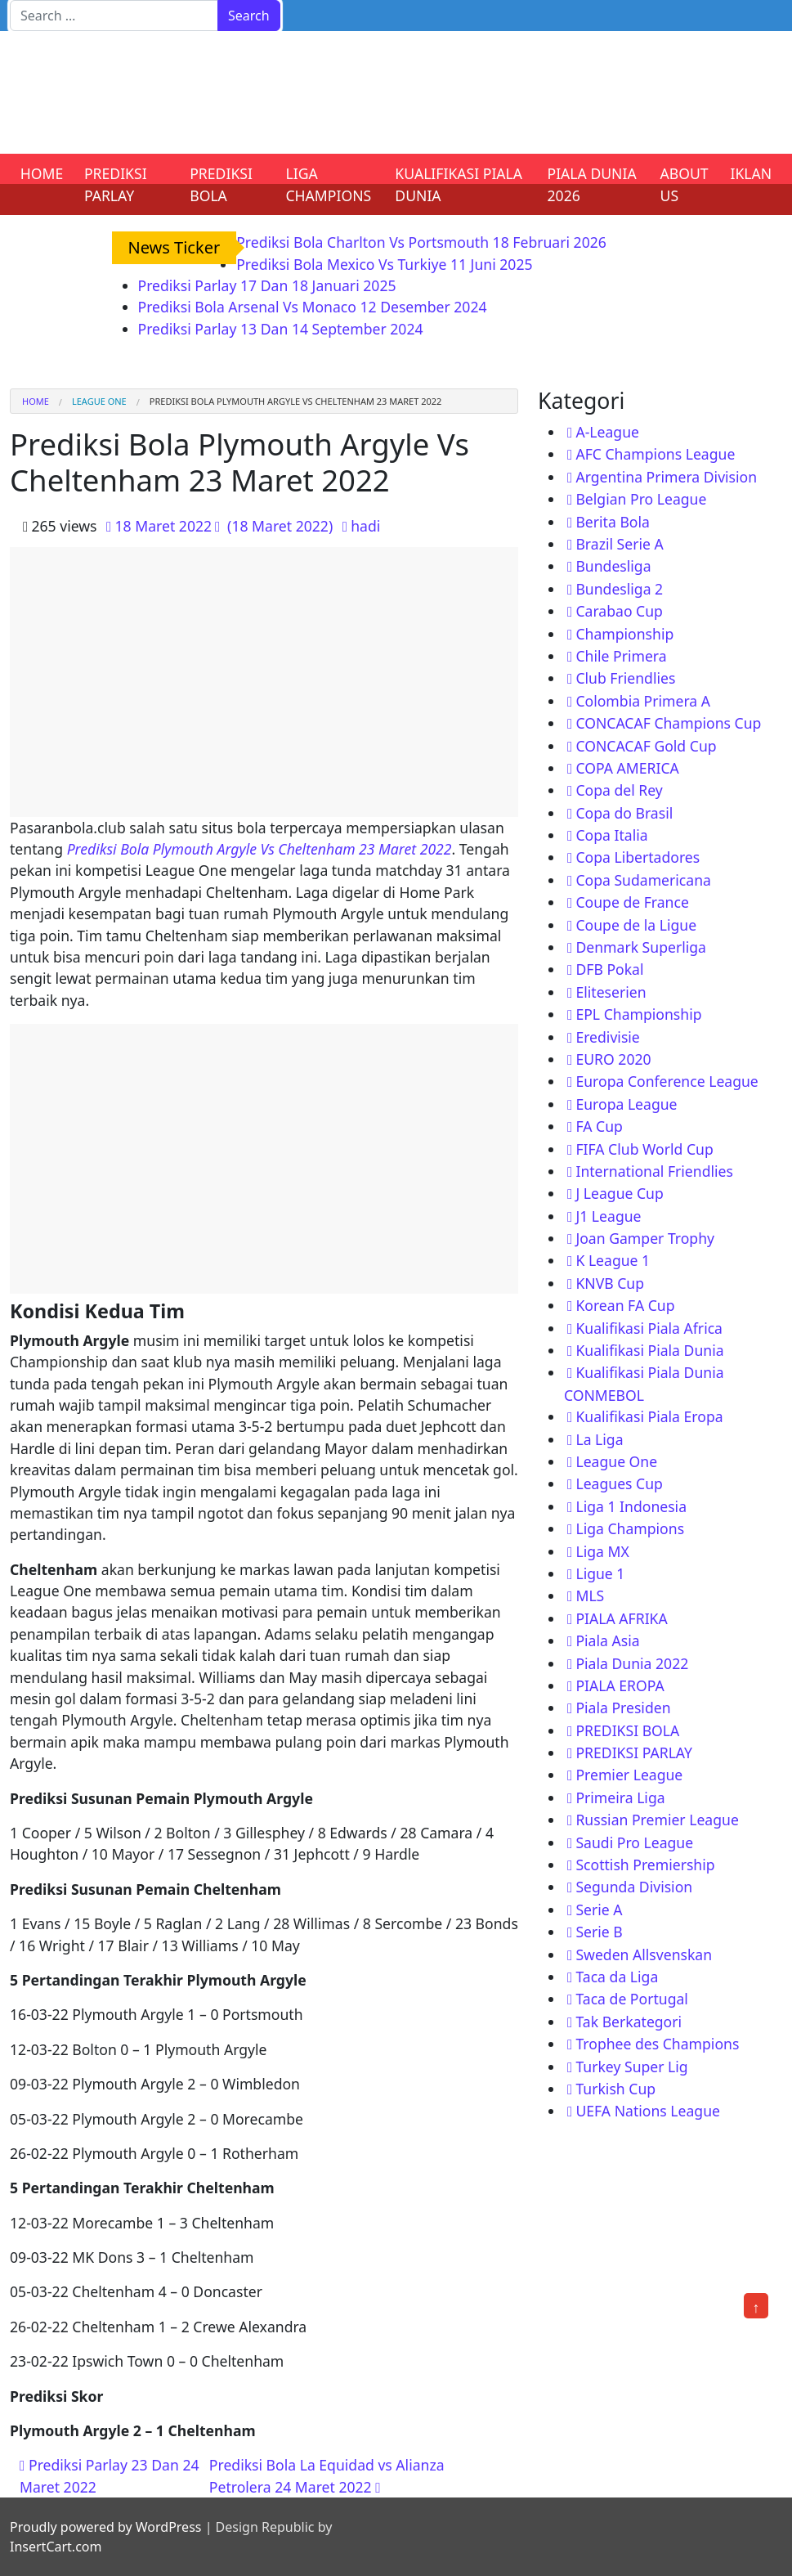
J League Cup (619, 1193)
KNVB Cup (609, 1283)
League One (99, 401)
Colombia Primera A (642, 701)
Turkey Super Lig (631, 2066)
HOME (42, 173)
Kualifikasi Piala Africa (649, 1328)
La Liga (599, 1439)
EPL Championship (638, 1014)
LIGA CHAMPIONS (328, 184)
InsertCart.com (55, 2547)
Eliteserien (610, 992)
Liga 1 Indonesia (631, 1506)
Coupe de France (631, 902)
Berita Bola (612, 522)
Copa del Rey (618, 790)
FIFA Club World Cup (644, 1149)
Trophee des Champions (657, 2043)
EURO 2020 (613, 1059)
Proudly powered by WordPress (105, 2527)
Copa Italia (611, 835)
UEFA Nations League (647, 2110)
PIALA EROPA (619, 1685)
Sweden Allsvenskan (643, 1954)
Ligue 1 (599, 1573)
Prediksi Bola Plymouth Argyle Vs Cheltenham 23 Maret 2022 (259, 849)
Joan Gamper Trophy (644, 1238)
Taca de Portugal (631, 1998)
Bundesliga (613, 566)
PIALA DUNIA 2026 (592, 184)
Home (35, 401)
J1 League (608, 1216)
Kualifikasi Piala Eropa (649, 1416)
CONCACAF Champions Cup (668, 723)
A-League (607, 432)
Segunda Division (633, 1886)
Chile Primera (620, 656)
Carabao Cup (619, 611)
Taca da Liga (616, 1976)
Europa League (626, 1104)
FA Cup (598, 1126)
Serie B (598, 1931)
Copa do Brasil (624, 813)
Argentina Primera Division (666, 477)
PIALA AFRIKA (621, 1618)
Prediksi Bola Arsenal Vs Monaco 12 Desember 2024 (312, 306)
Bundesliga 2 (619, 589)
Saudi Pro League (634, 1842)
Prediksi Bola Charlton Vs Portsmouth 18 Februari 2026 (421, 242)
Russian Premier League (656, 1819)
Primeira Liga (619, 1797)
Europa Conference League (666, 1081)
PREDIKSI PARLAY (115, 184)
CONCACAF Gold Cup (645, 746)
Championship (624, 634)
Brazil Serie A (619, 544)
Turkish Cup (615, 2088)
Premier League (628, 1774)
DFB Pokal (609, 969)
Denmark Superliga (640, 947)
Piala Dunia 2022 (631, 1663)
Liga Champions (629, 1528)
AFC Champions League (655, 454)
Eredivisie (607, 1037)
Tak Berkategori (628, 2021)
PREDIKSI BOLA (221, 184)
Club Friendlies (625, 678)
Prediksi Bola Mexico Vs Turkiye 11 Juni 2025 (384, 264)
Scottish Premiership (644, 1864)
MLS (589, 1595)
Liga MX (602, 1551)
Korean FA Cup (624, 1305)
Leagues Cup (618, 1483)
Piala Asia (607, 1640)
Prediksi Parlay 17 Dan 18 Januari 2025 (267, 285)
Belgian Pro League (640, 499)
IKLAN (751, 173)
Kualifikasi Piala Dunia (649, 1350)
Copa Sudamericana (643, 880)
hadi (365, 526)
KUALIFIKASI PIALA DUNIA (458, 184)
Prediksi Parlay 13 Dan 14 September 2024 (280, 329)
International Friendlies (654, 1171)
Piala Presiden (622, 1707)
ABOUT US (684, 184)
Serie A (598, 1909)
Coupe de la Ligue (635, 925)
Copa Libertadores (637, 857)
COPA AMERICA (626, 768)
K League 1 (612, 1260)
